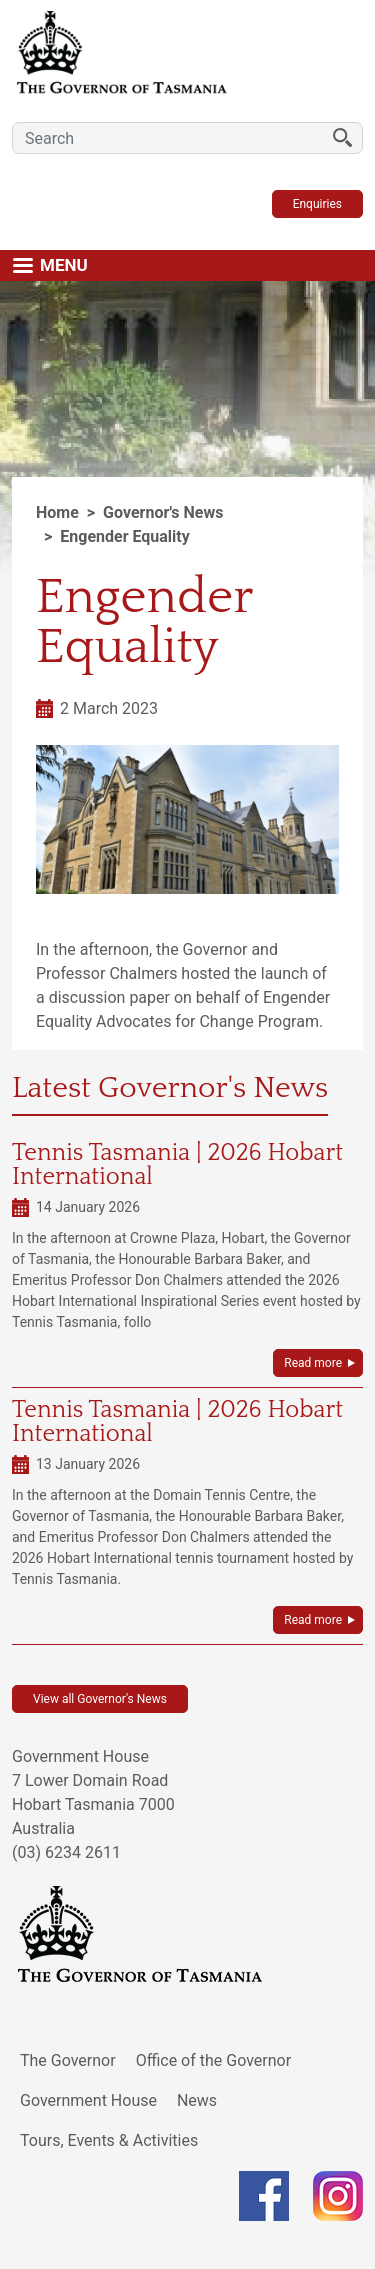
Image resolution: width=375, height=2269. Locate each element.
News (197, 2100)
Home (57, 512)
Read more (313, 1363)
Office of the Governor (214, 2060)
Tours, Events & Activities (109, 2140)
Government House (88, 2100)
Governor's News (163, 512)
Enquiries (317, 204)
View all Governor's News (100, 1699)
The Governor (68, 2060)
